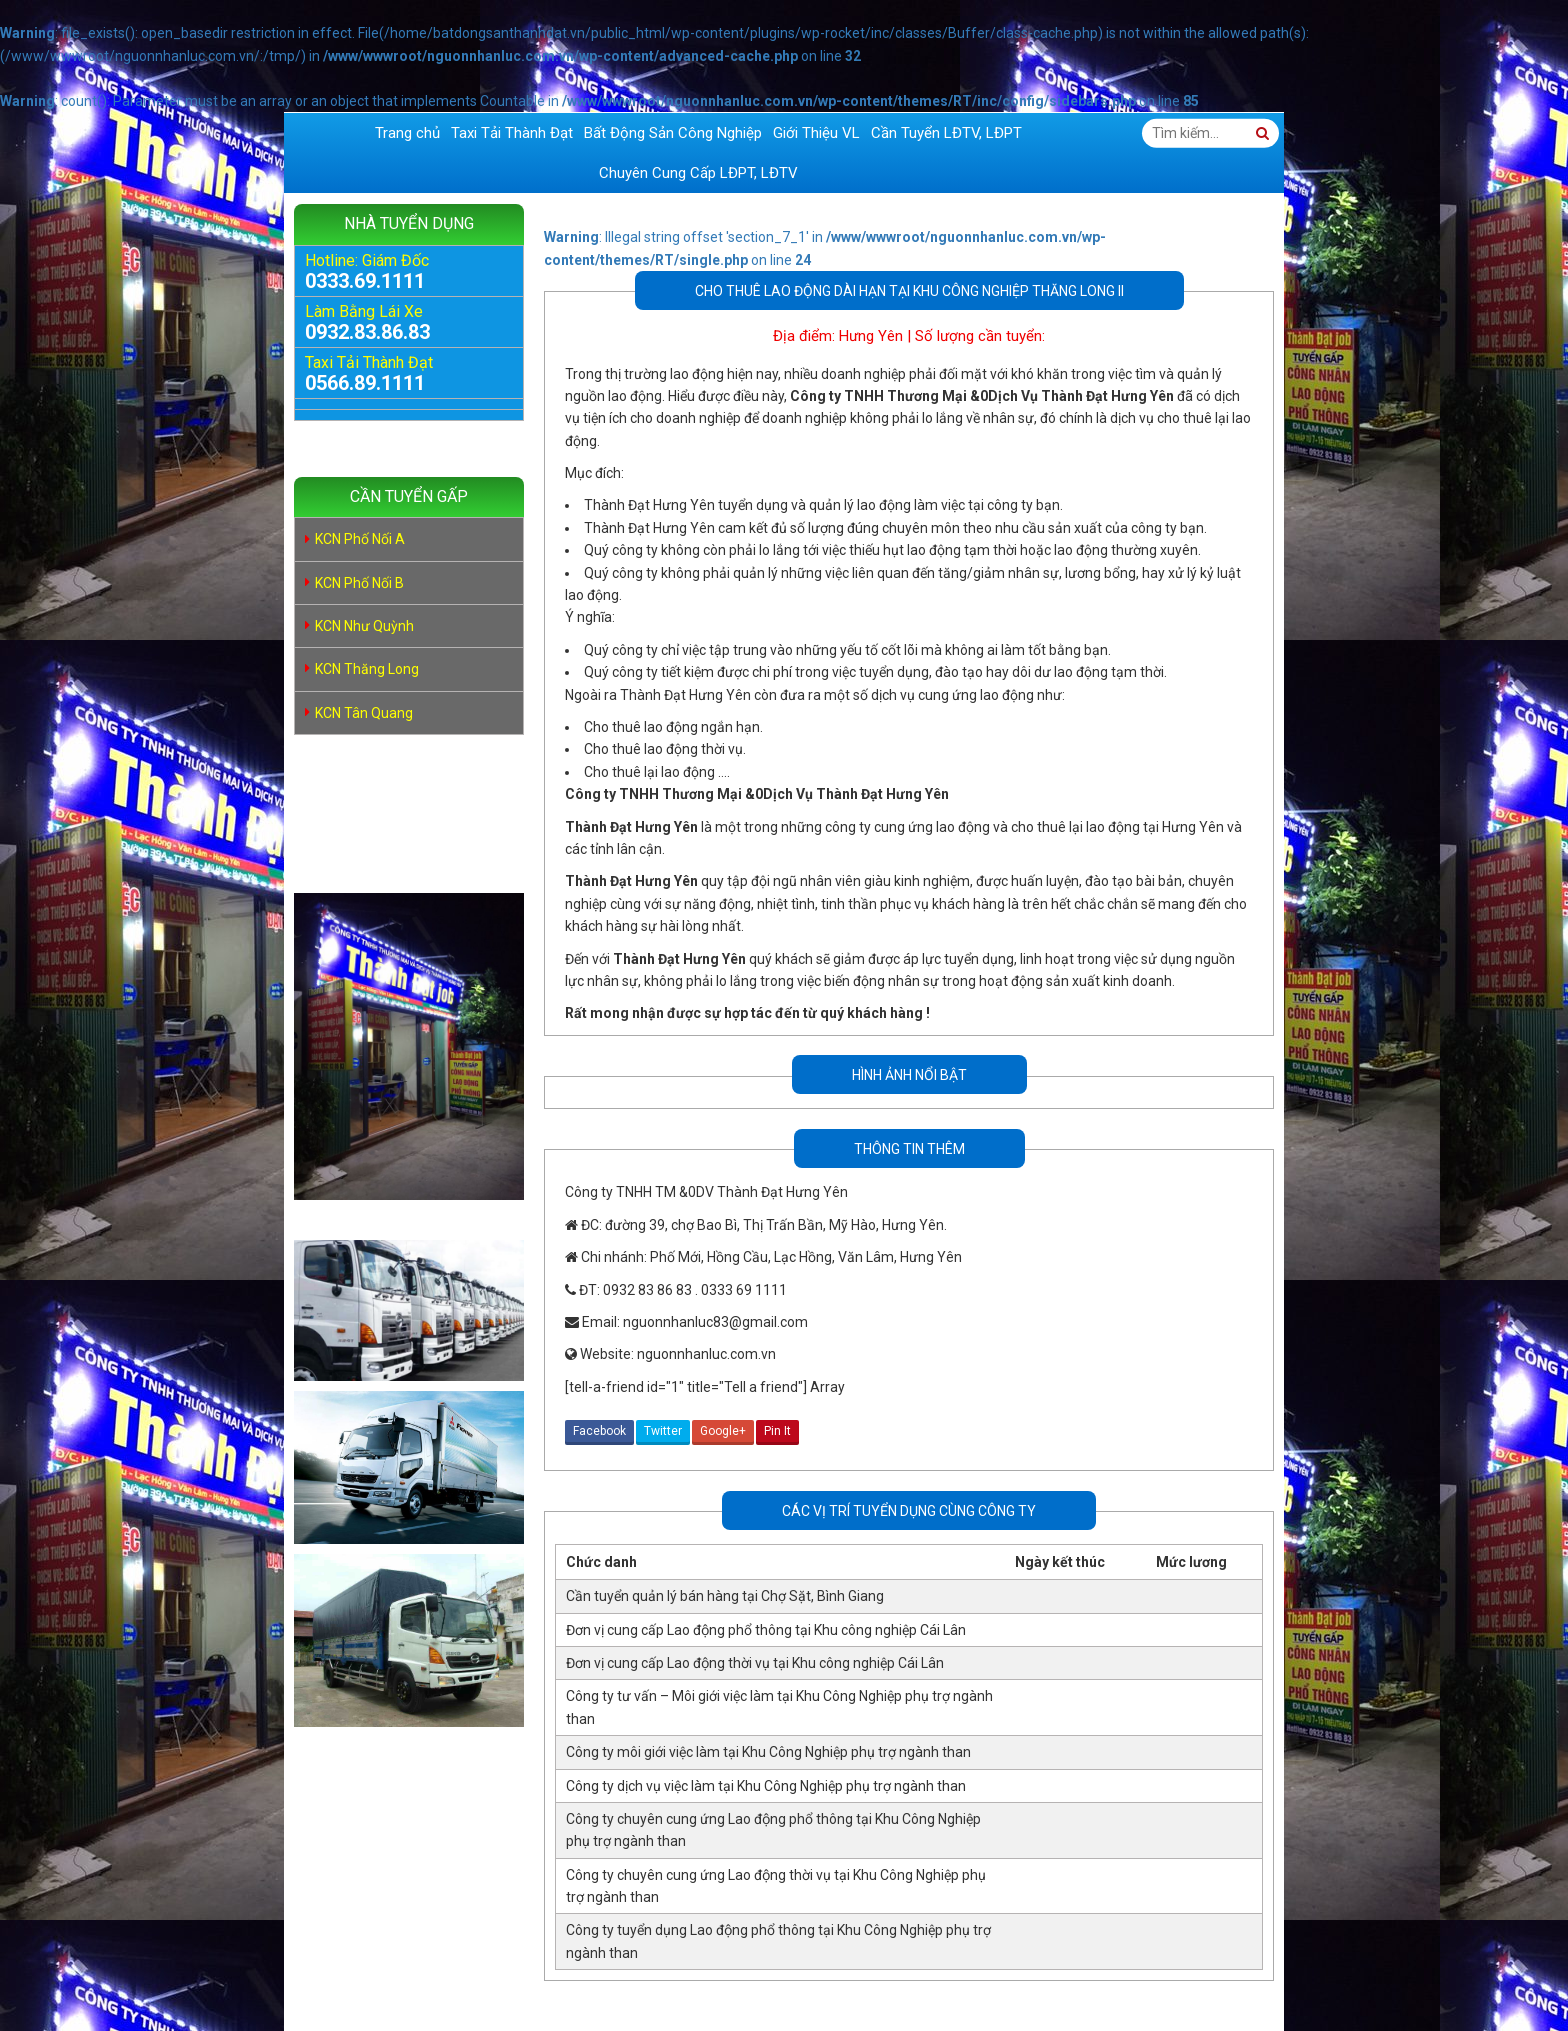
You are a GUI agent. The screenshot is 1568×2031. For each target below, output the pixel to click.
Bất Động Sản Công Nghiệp (673, 133)
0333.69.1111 (365, 281)
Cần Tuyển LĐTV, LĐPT (946, 133)
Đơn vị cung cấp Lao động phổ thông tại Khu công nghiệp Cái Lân (766, 1630)
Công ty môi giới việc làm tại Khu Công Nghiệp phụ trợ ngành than (768, 1752)
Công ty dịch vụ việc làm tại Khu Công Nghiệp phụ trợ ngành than (766, 1786)
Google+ (723, 1431)
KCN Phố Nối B (359, 583)
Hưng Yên (871, 336)
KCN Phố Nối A (360, 539)
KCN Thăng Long (367, 669)
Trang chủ (407, 133)
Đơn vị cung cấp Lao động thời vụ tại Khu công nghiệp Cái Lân (755, 1663)
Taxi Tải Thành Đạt (512, 133)
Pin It (777, 1431)
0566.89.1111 (365, 383)
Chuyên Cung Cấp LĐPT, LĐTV (698, 173)
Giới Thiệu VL (816, 133)
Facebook (599, 1431)
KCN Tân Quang (364, 713)
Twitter (663, 1431)
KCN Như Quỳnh (364, 626)
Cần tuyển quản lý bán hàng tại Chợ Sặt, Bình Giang (725, 1596)
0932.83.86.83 (367, 332)
